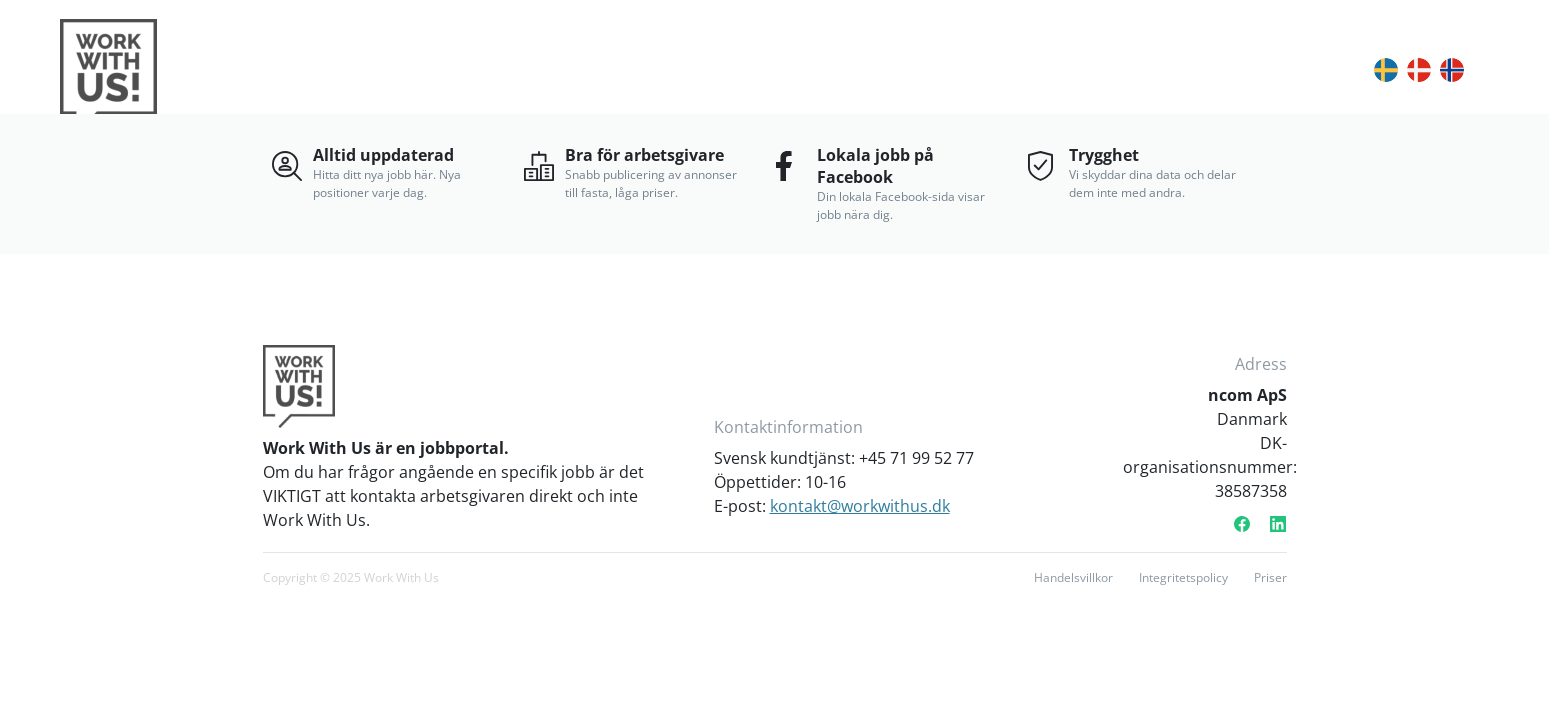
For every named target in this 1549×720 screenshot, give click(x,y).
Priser (1270, 577)
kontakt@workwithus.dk (860, 506)
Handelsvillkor (1073, 577)
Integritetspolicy (1183, 577)
